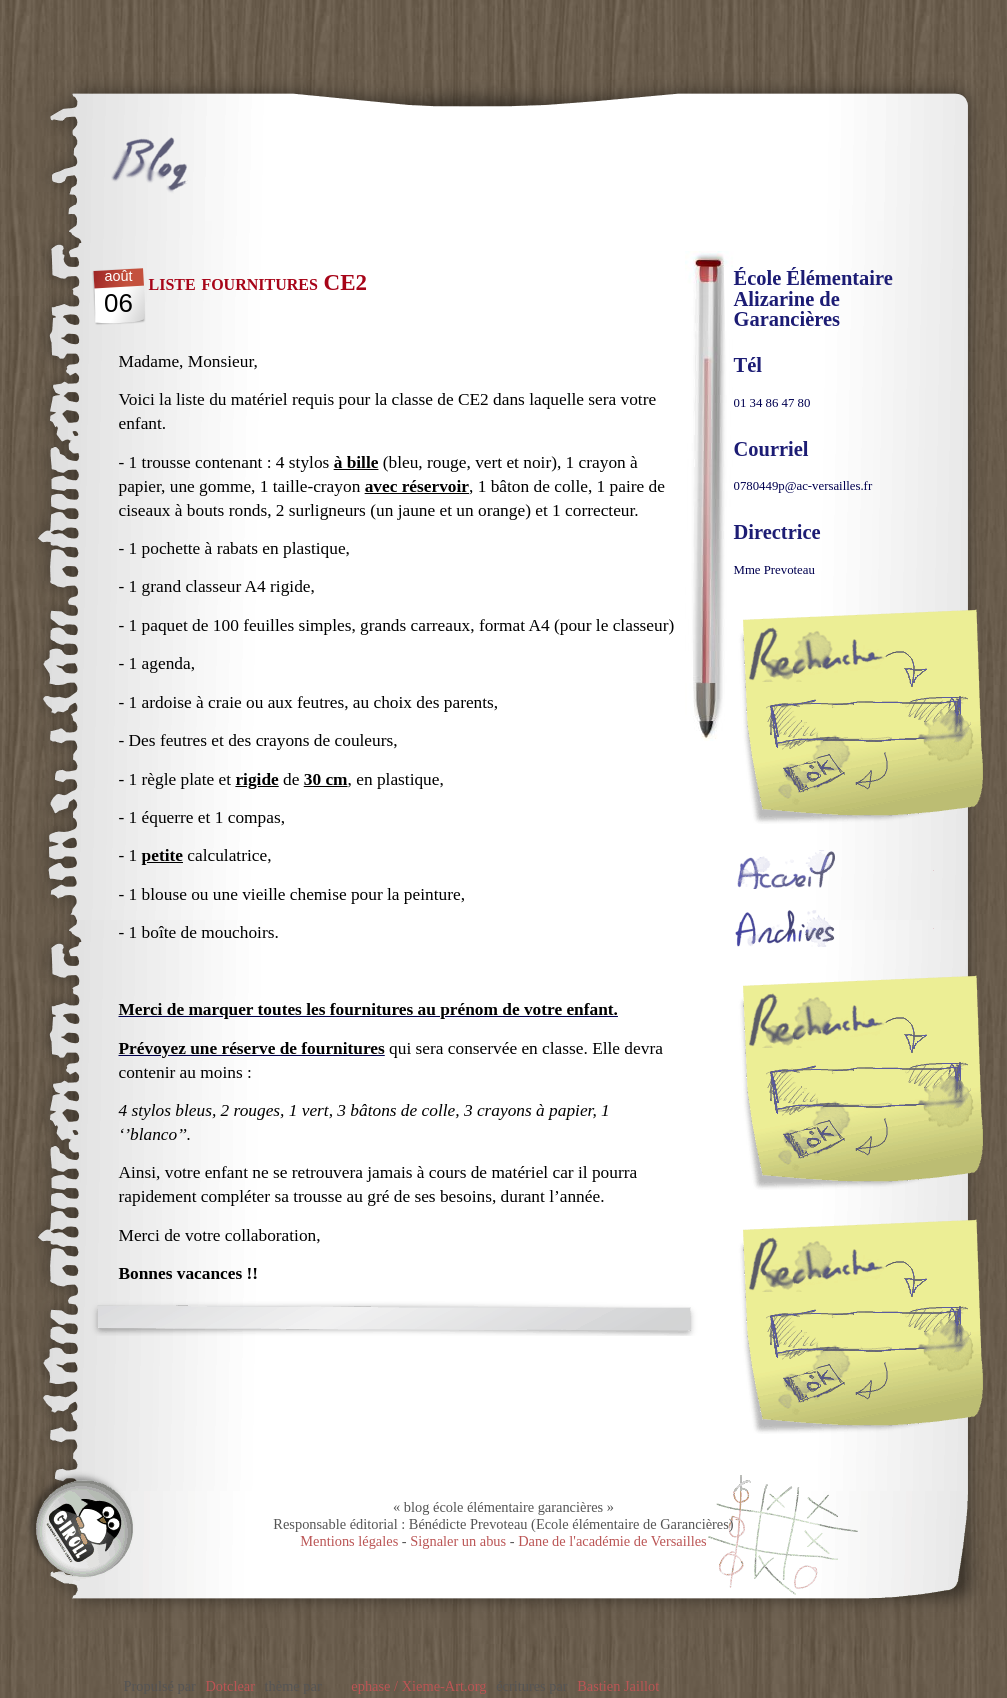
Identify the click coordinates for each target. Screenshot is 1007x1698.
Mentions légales (349, 1541)
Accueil (834, 869)
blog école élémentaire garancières (255, 165)
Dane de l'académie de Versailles (612, 1541)
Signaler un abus (458, 1541)
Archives (834, 927)
